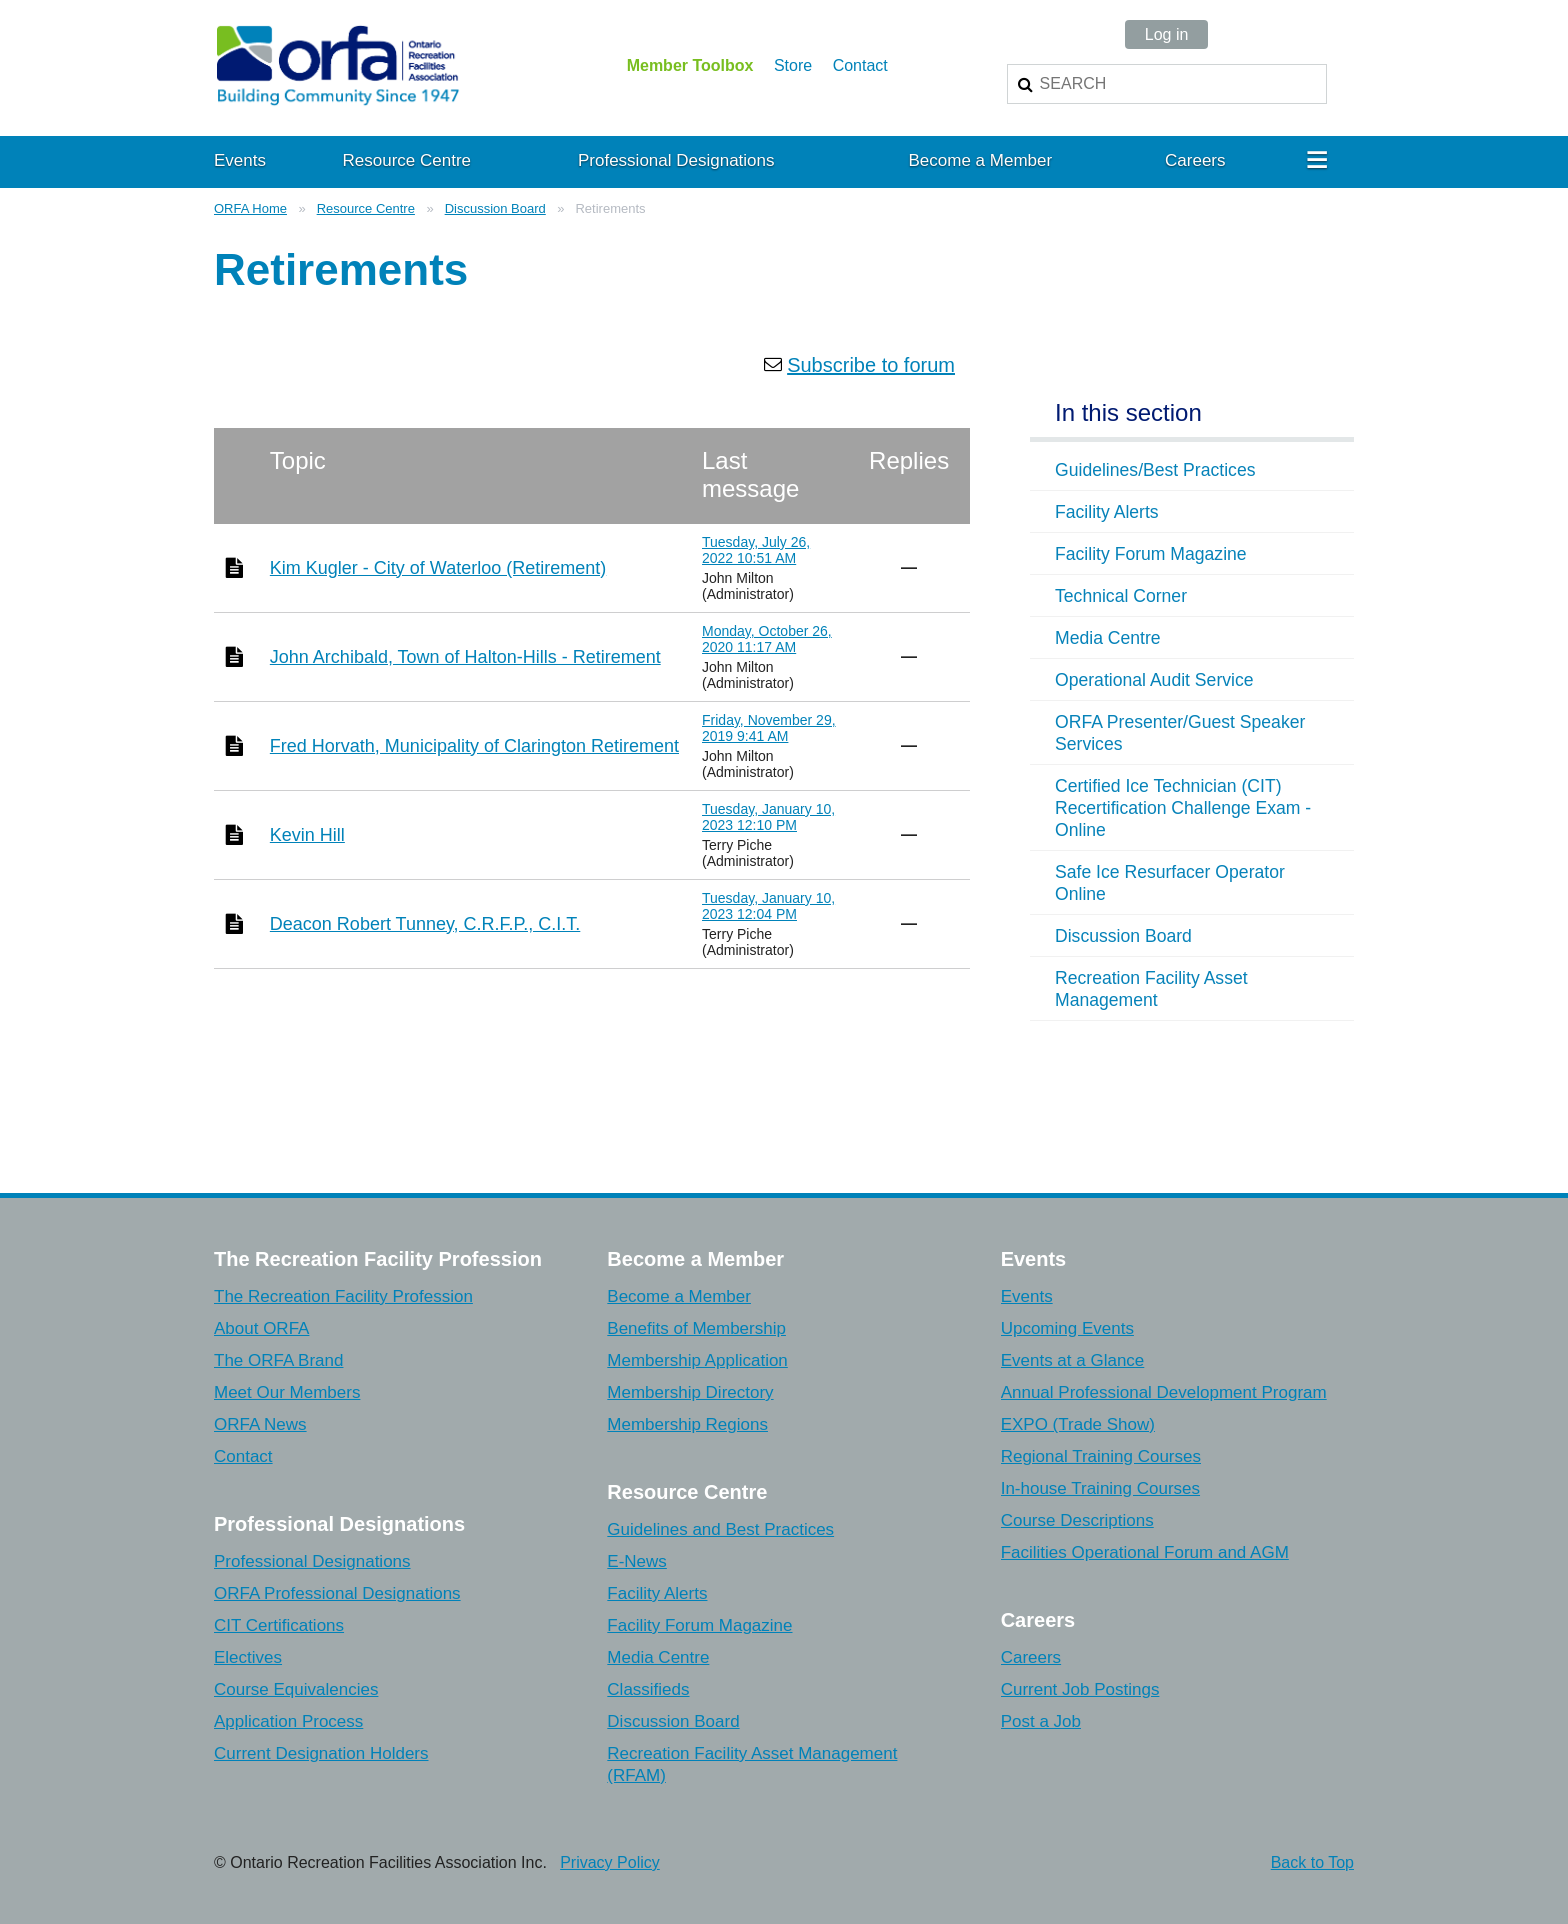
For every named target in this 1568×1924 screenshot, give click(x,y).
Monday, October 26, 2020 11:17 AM (767, 639)
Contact (860, 65)
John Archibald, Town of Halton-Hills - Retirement (465, 657)
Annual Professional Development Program (1164, 1392)
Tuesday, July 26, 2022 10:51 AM (756, 550)
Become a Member (679, 1296)
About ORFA (261, 1328)
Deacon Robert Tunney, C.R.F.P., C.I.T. (425, 924)
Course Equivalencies (296, 1689)
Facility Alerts (657, 1593)
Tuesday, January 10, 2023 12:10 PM (768, 817)
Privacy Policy (610, 1862)
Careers (1031, 1657)
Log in (1167, 34)
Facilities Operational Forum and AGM (1145, 1552)
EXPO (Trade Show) (1078, 1424)
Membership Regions (687, 1424)
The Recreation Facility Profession (343, 1296)
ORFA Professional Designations (337, 1593)
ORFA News (260, 1424)
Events (1027, 1296)
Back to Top (1312, 1862)
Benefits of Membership (696, 1328)
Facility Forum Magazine (699, 1625)
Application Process (288, 1721)
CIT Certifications (279, 1625)
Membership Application (697, 1360)
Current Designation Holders (321, 1753)
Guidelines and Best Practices (720, 1529)
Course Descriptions (1077, 1520)
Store (793, 65)
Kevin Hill (307, 835)
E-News (637, 1561)
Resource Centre (366, 208)
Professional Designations (312, 1561)
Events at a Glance (1073, 1360)
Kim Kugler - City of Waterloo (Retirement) (438, 568)
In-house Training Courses (1100, 1488)
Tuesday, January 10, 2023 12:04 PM (768, 906)
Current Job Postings (1080, 1689)
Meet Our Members (287, 1392)
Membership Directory (690, 1392)
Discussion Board (495, 208)
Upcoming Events (1067, 1328)
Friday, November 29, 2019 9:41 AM (769, 728)
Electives (248, 1657)
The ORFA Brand (278, 1360)
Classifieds (648, 1689)
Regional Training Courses (1101, 1456)
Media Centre (658, 1657)
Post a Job (1041, 1721)
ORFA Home (250, 208)
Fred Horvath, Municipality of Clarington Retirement (474, 746)
